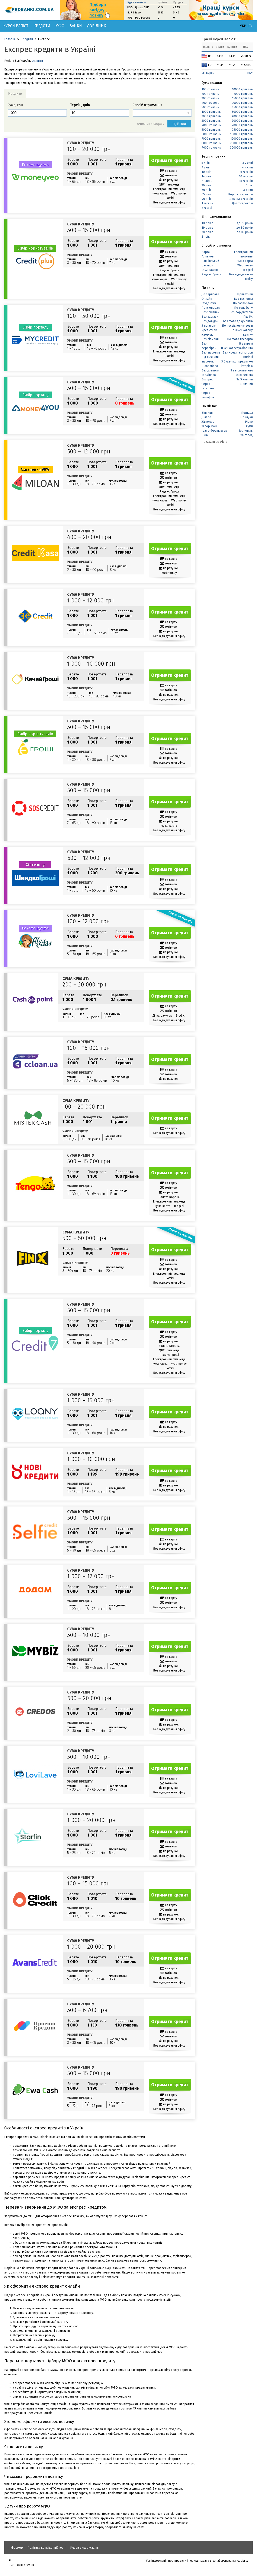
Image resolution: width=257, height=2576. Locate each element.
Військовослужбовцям (237, 348)
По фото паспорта (240, 339)
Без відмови (210, 339)
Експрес (207, 379)
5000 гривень (211, 130)
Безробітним (210, 312)
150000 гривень (241, 138)
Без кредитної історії (238, 352)
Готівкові (208, 256)
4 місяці (247, 167)
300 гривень (210, 98)
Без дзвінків (210, 370)
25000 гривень (242, 107)
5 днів (206, 163)
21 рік (206, 236)
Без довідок (210, 321)
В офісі (248, 270)
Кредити (41, 25)
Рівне (249, 422)
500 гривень (210, 107)
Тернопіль (246, 430)
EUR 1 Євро (134, 12)
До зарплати (210, 294)
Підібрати (179, 124)
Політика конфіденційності (46, 2548)
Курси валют (15, 25)
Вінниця (207, 413)
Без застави (210, 317)
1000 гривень (211, 112)
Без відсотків (211, 352)
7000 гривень (211, 138)
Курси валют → (137, 2)
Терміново (209, 375)
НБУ (250, 73)
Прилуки (246, 417)
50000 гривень (242, 121)
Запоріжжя (209, 426)
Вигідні (248, 357)
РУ (250, 26)
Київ (205, 435)
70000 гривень (242, 125)
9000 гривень (211, 147)
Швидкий (246, 384)
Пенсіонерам (211, 308)
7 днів (206, 167)
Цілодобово (210, 366)
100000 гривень (241, 134)
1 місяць (207, 203)
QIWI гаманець (212, 270)
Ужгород (246, 435)
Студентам (209, 303)
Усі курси (208, 73)
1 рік (249, 185)
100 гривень (210, 89)
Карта (206, 252)
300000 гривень (241, 147)
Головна (10, 39)
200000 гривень (241, 143)
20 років (207, 232)
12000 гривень (242, 94)
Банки (76, 25)
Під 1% (248, 317)
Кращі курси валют (218, 39)
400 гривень (210, 103)
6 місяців (246, 172)
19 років (207, 227)
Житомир (208, 422)
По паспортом (243, 303)
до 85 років (245, 232)
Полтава (247, 413)
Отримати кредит (169, 160)
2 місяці (207, 208)
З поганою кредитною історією (210, 330)
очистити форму (150, 124)
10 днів (206, 172)
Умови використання (84, 2548)
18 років (207, 223)
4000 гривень (211, 125)
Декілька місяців (241, 199)
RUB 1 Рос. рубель (138, 17)
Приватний (245, 294)
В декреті (246, 343)
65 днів (206, 194)
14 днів (206, 176)
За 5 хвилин (245, 379)
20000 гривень (242, 103)
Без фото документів (238, 321)
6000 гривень (211, 134)
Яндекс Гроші (211, 274)
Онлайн (207, 299)
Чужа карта (245, 261)
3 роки (248, 190)
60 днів (207, 190)
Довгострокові (242, 203)
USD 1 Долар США (138, 7)
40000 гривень (242, 116)
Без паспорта (243, 299)
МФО (59, 25)
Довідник (96, 25)
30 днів (206, 185)
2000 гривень (211, 116)
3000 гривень (211, 121)
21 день (207, 181)
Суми (249, 426)
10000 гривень (242, 89)
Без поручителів (241, 312)
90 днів (207, 199)
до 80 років (245, 227)
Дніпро (206, 417)
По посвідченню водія (237, 325)
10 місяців (246, 176)
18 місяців (246, 181)
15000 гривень (242, 98)
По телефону (243, 308)
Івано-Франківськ (214, 430)
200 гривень (210, 94)
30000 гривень (242, 112)
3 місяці (247, 163)
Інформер (16, 2548)
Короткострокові (240, 194)
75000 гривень (242, 130)
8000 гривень (211, 143)
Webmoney (245, 265)
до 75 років (245, 223)
